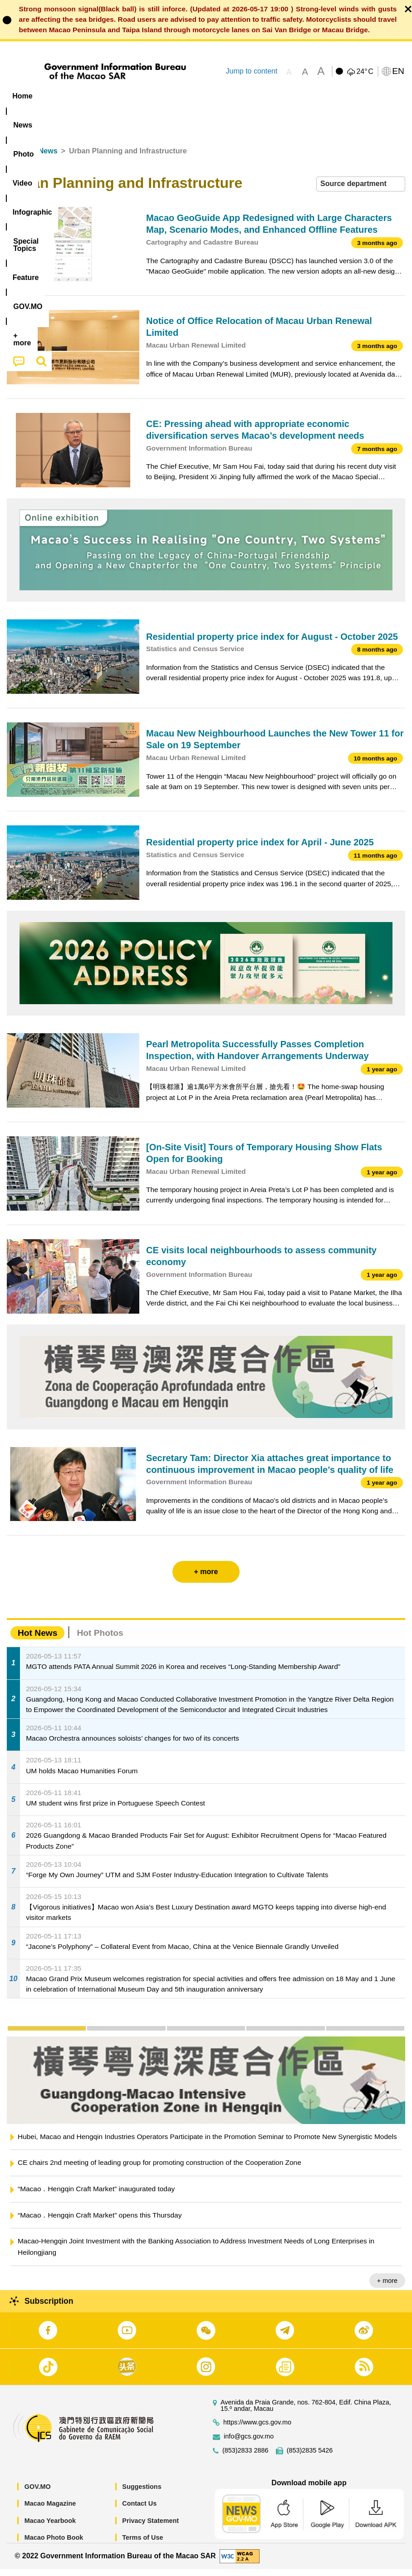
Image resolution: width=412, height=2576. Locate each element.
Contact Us (139, 2510)
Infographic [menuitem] (183, 96)
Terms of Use (142, 2544)
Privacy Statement (150, 2527)
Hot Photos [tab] (100, 1640)
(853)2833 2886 (245, 2457)
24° (364, 71)
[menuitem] (58, 96)
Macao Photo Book (54, 2544)
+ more (387, 2287)
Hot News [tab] (37, 1640)
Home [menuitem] (22, 96)
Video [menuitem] (136, 96)
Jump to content (251, 71)
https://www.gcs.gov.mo (257, 2429)
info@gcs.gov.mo (249, 2443)
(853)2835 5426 (310, 2457)
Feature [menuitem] (302, 96)
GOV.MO (38, 2493)
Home (17, 158)
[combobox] (361, 191)
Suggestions (141, 2493)
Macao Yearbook (50, 2527)
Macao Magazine (50, 2510)
